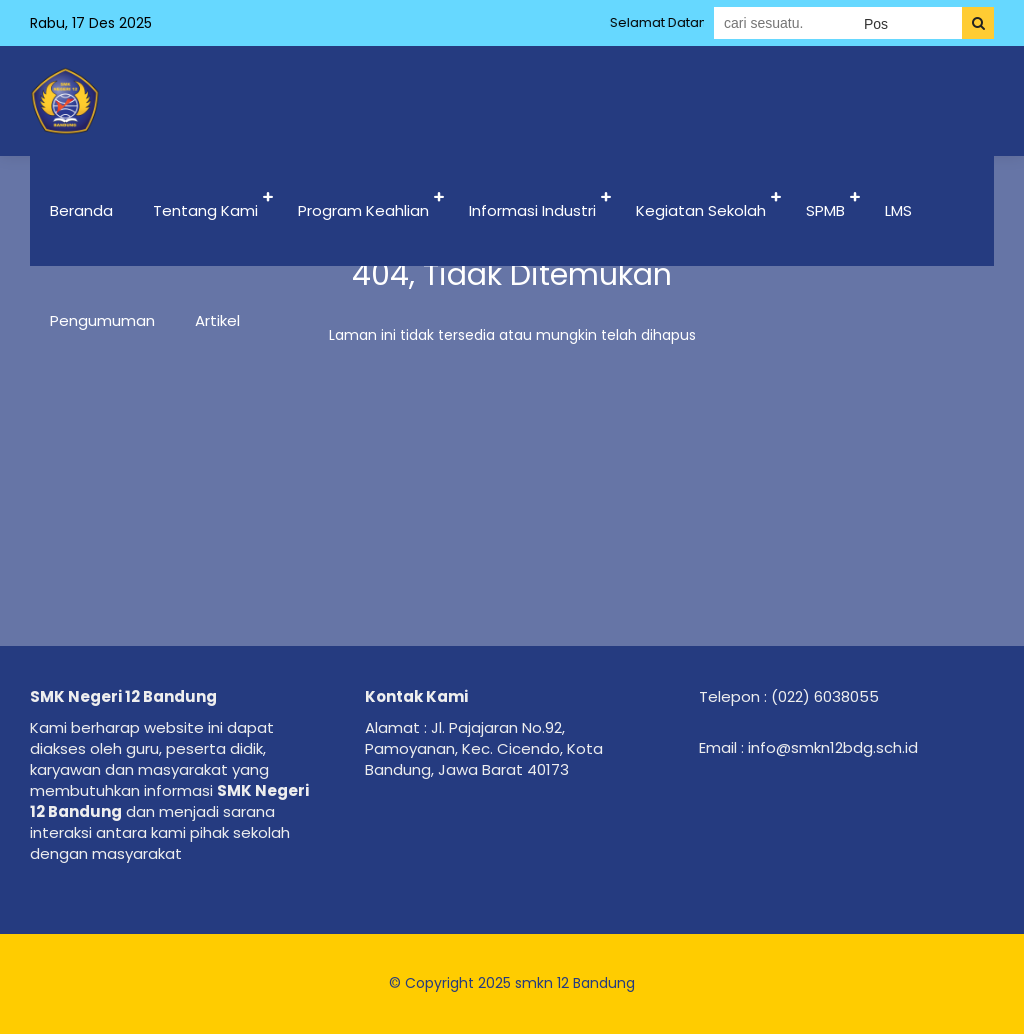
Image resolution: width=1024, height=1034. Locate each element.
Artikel (217, 320)
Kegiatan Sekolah (701, 210)
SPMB (825, 210)
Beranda (81, 210)
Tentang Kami (205, 210)
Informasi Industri (532, 210)
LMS (898, 210)
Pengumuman (102, 320)
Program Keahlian (363, 210)
